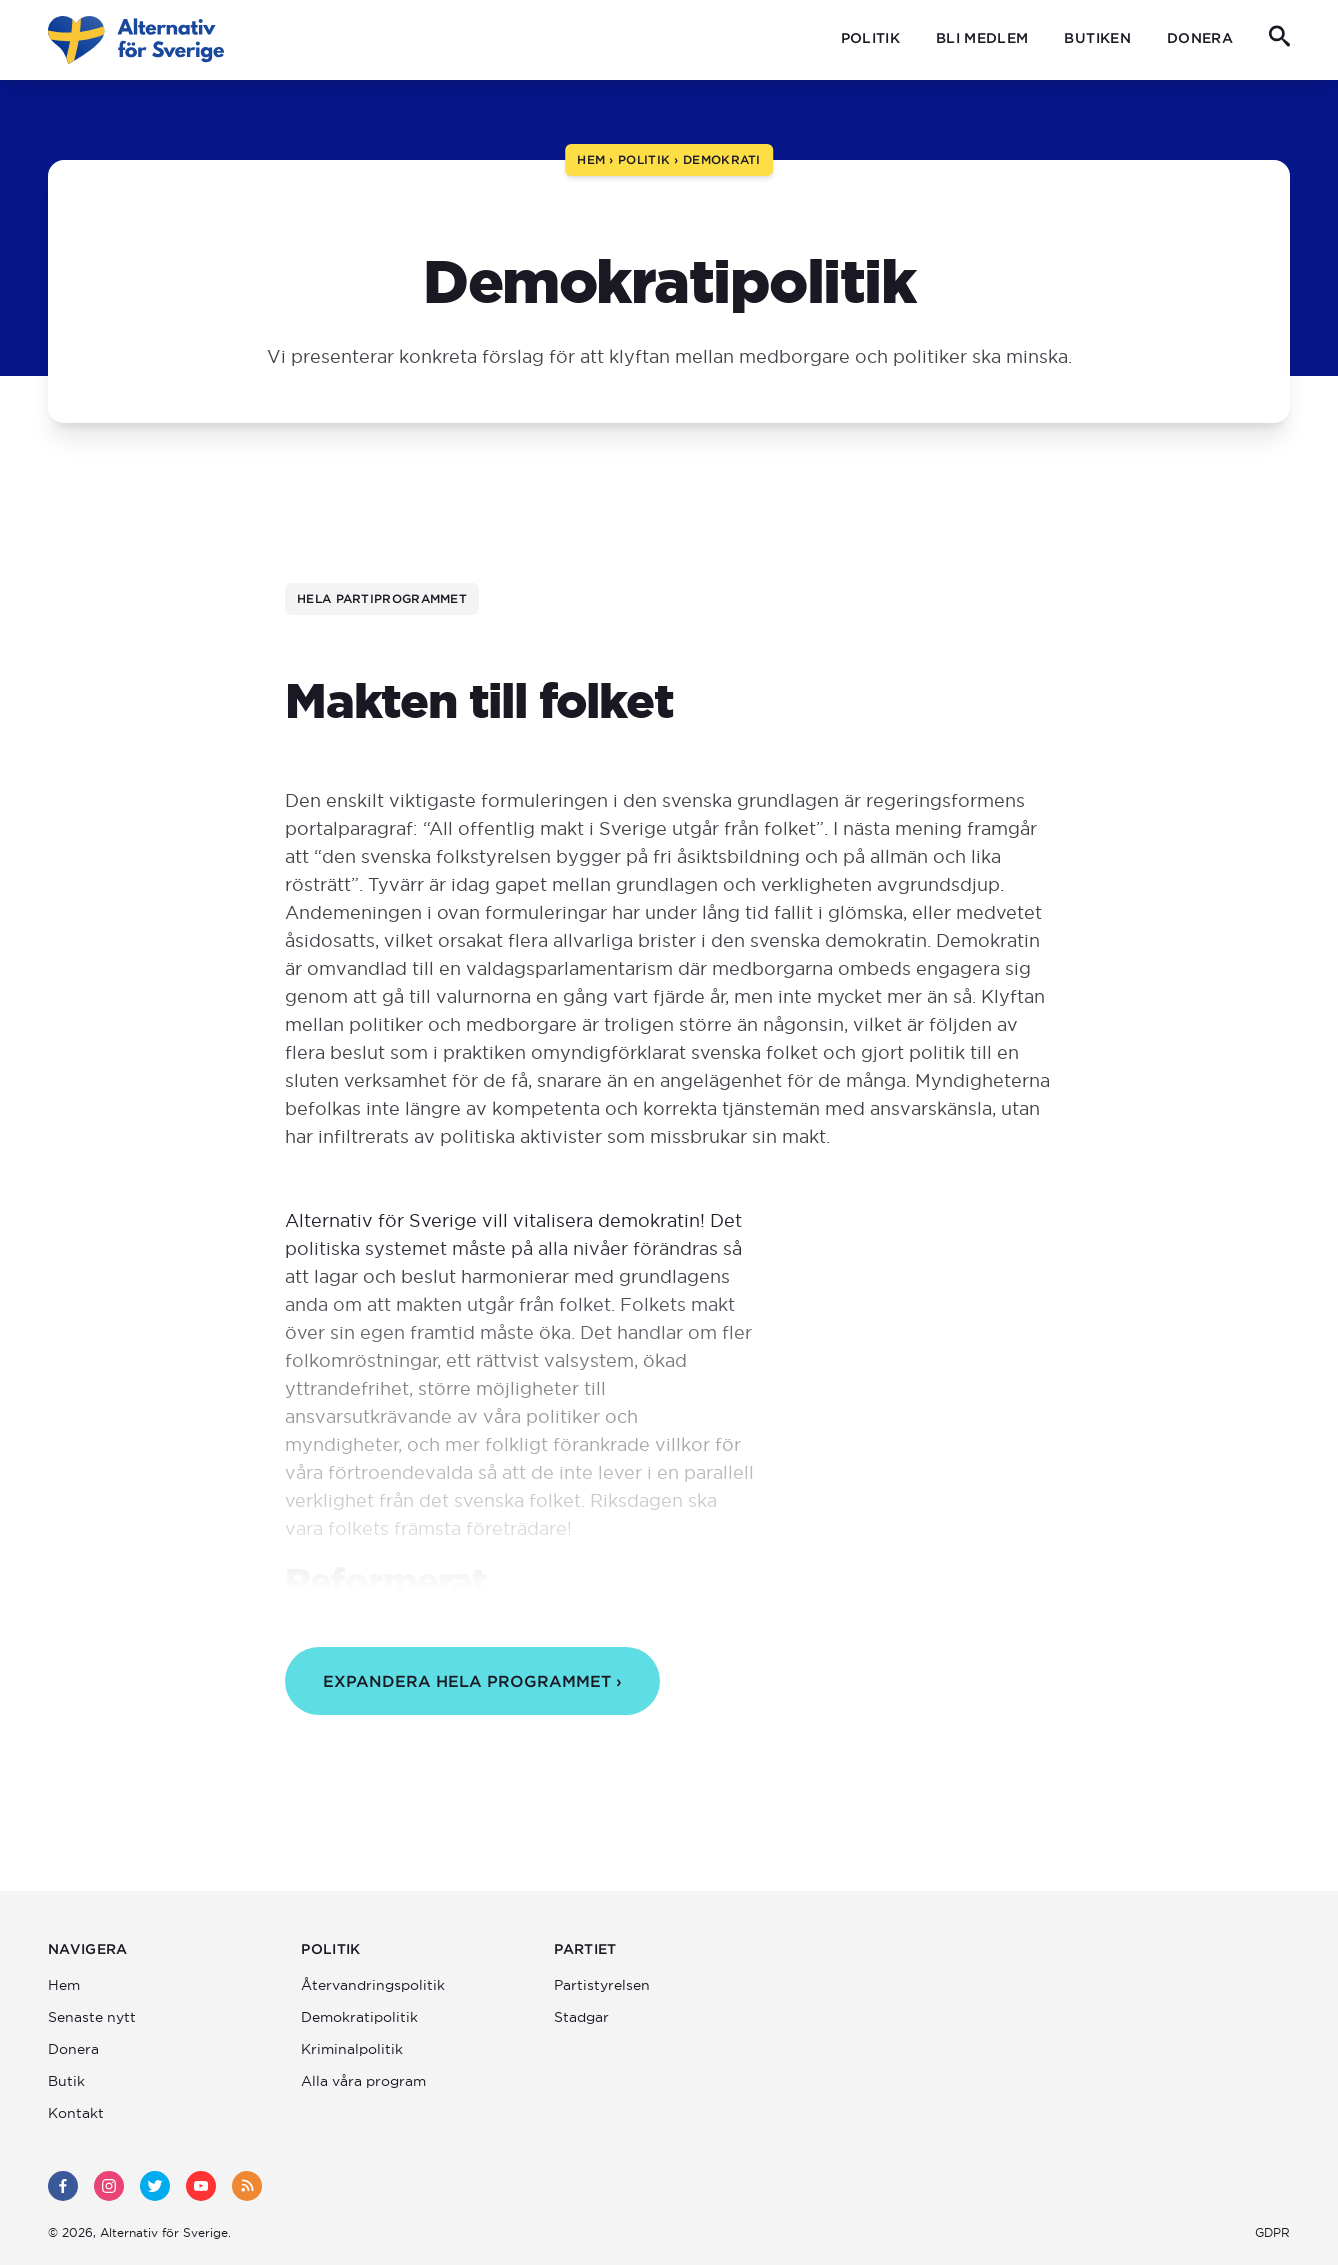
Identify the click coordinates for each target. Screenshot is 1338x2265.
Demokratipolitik (359, 2017)
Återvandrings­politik (373, 1985)
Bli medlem (982, 38)
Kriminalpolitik (352, 2049)
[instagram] (109, 2186)
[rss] (247, 2186)
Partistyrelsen (602, 1985)
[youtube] (201, 2186)
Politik (870, 38)
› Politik (637, 159)
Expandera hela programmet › (472, 1681)
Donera (1200, 38)
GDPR (1272, 2232)
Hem (591, 159)
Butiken (1097, 38)
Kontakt (76, 2113)
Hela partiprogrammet (382, 598)
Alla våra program (363, 2081)
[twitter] (155, 2186)
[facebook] (63, 2186)
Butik (66, 2081)
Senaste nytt (92, 2017)
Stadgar (581, 2017)
